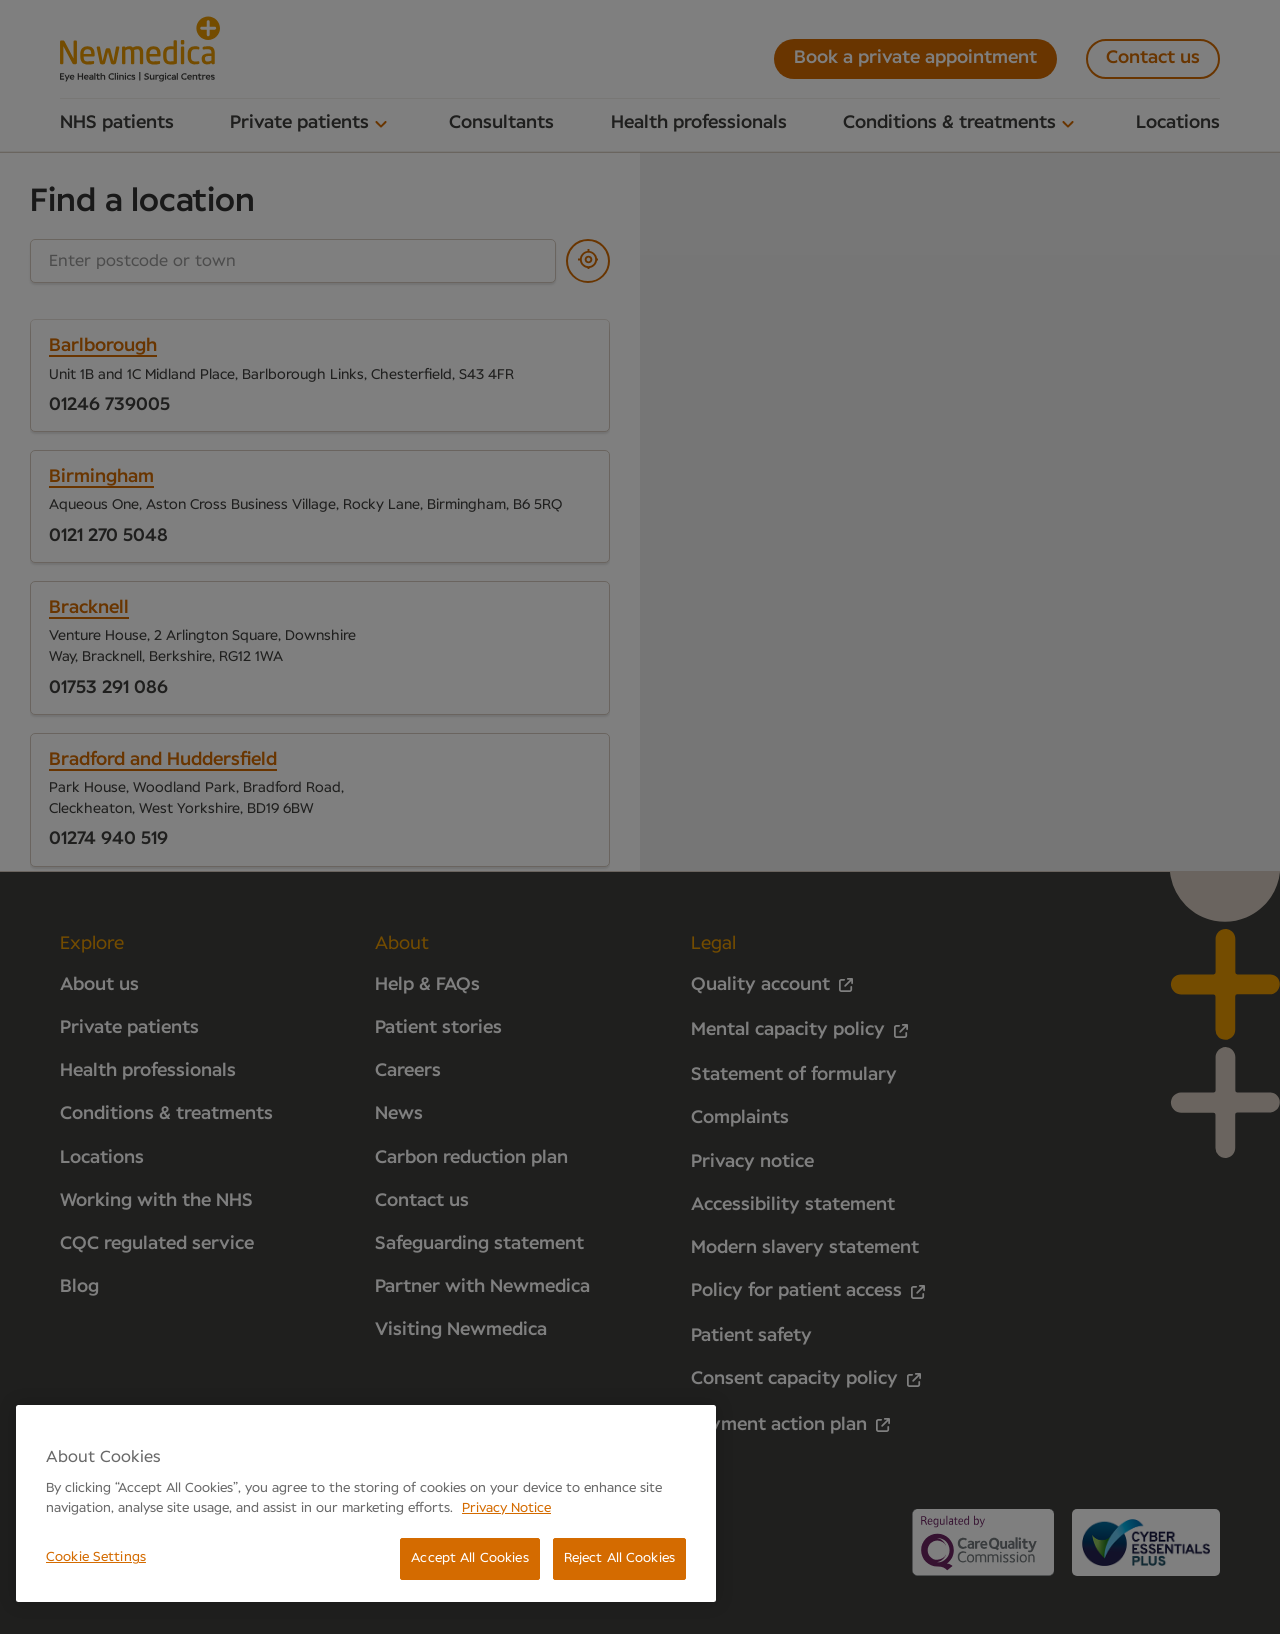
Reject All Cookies (619, 1558)
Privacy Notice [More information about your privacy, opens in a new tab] (506, 1508)
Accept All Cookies (469, 1558)
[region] (366, 1503)
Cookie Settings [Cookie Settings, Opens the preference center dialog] (96, 1557)
